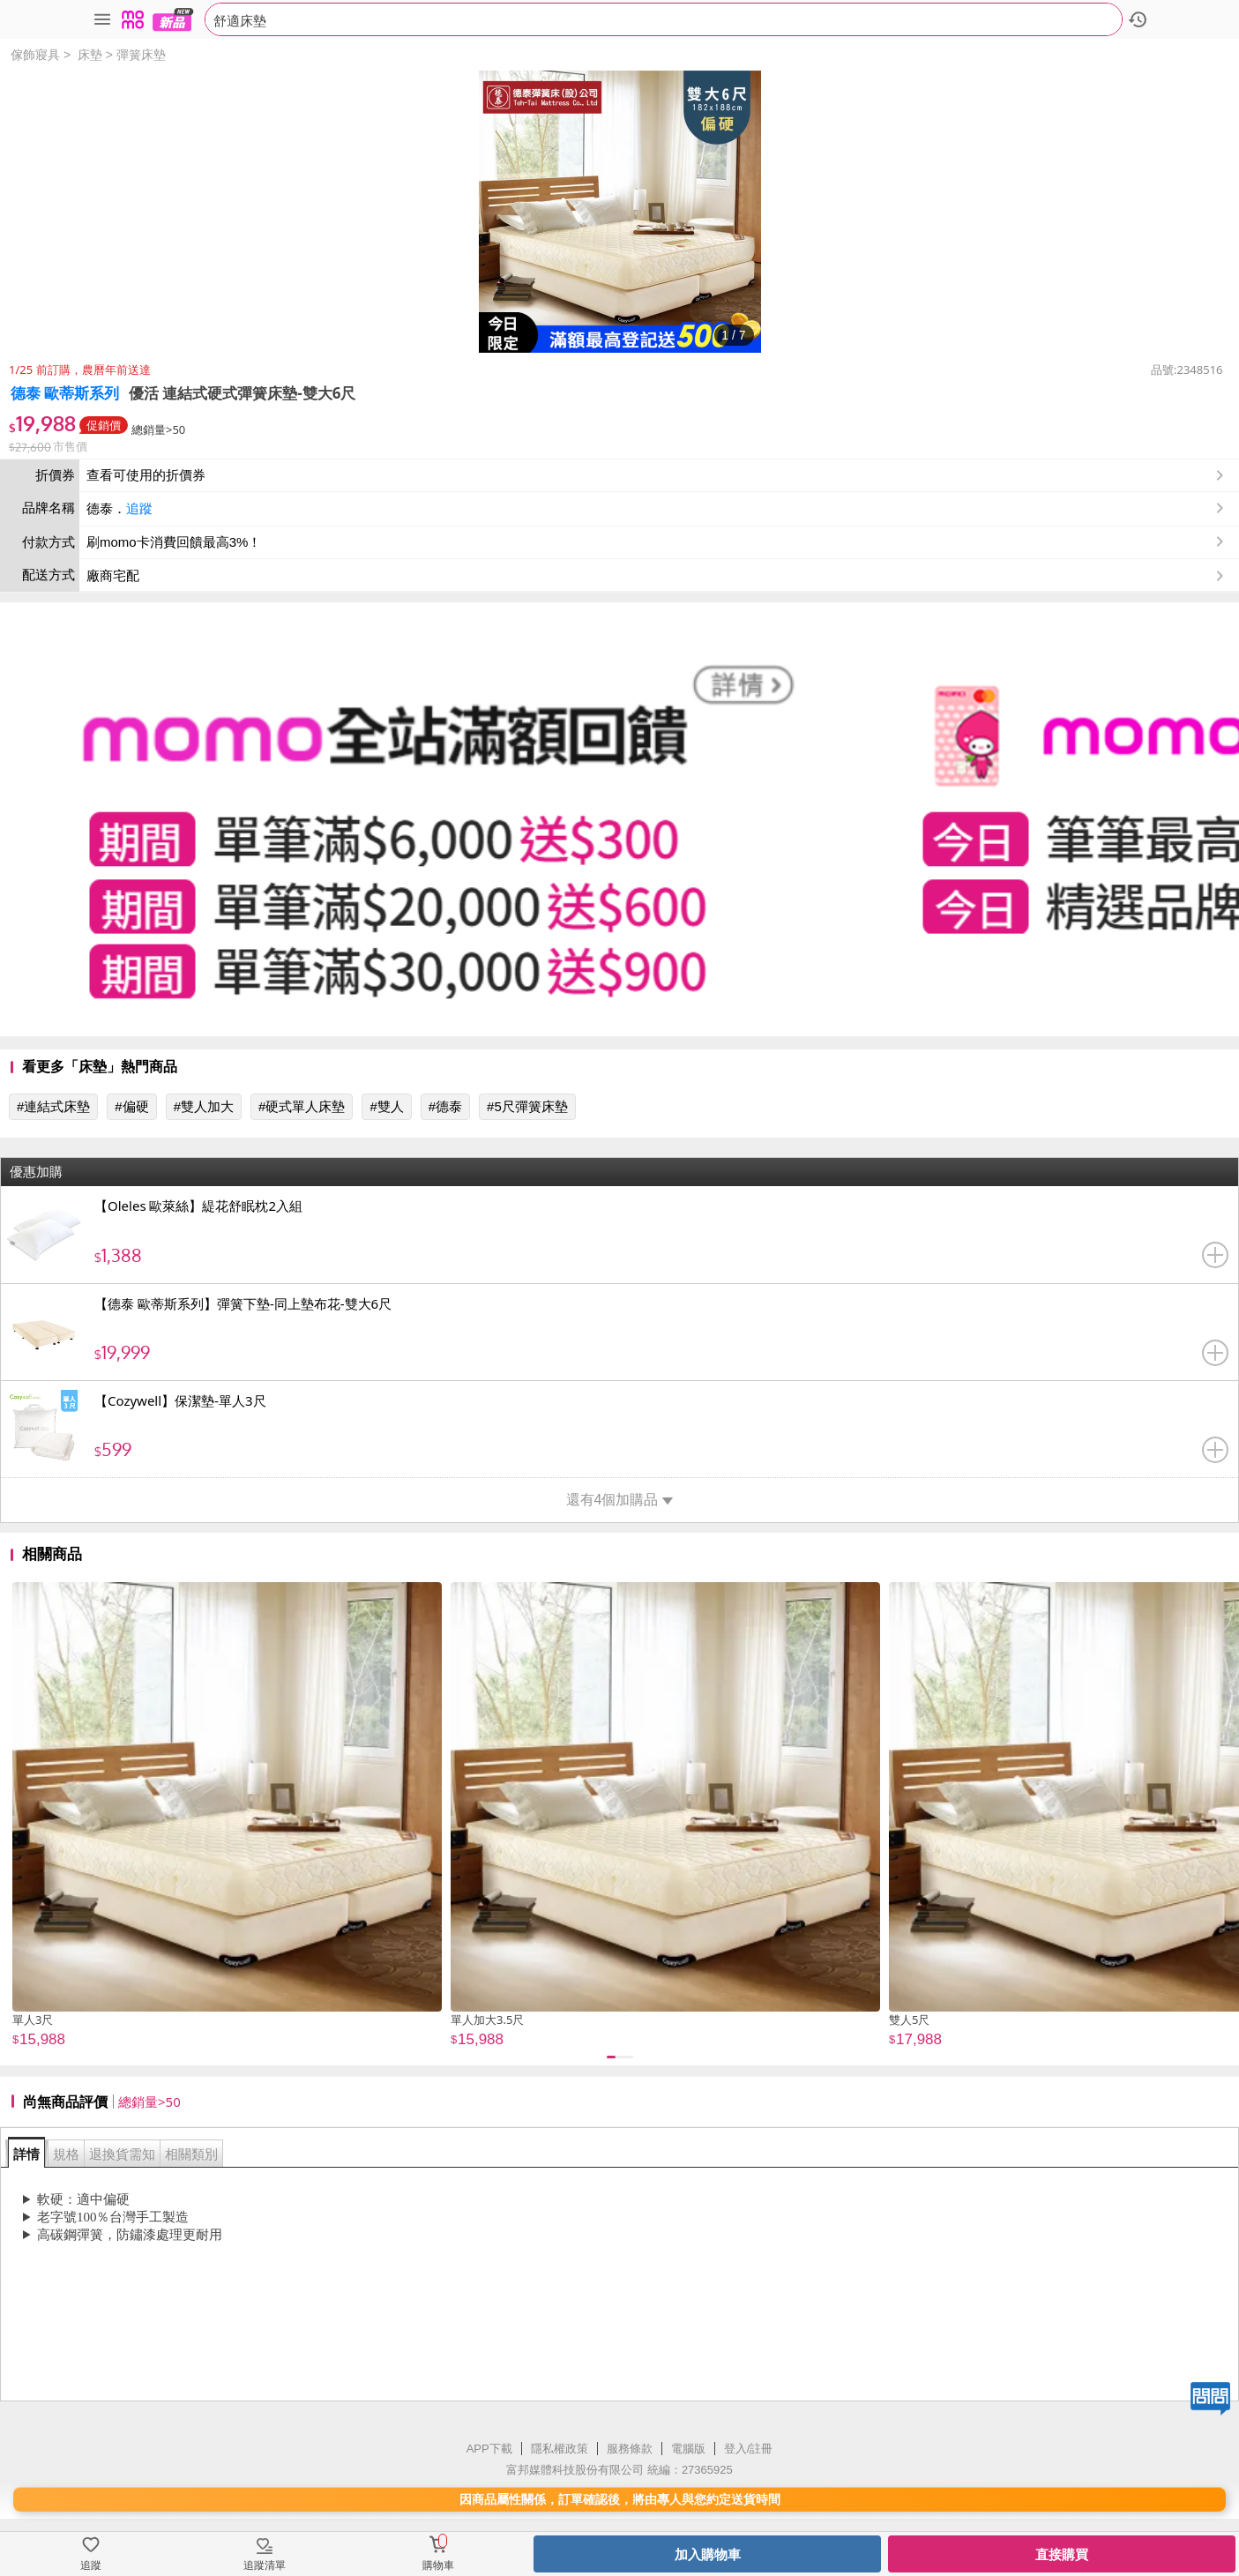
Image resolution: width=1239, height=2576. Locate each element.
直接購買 (1061, 2554)
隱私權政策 (559, 2448)
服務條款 (630, 2448)
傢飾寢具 (35, 55)
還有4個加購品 (620, 1499)
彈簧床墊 (141, 55)
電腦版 (688, 2448)
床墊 (90, 55)
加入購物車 (708, 2554)
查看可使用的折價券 (657, 475)
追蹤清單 (264, 2565)
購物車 (438, 2565)
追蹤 (139, 508)
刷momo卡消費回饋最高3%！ (173, 541)
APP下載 (489, 2448)
